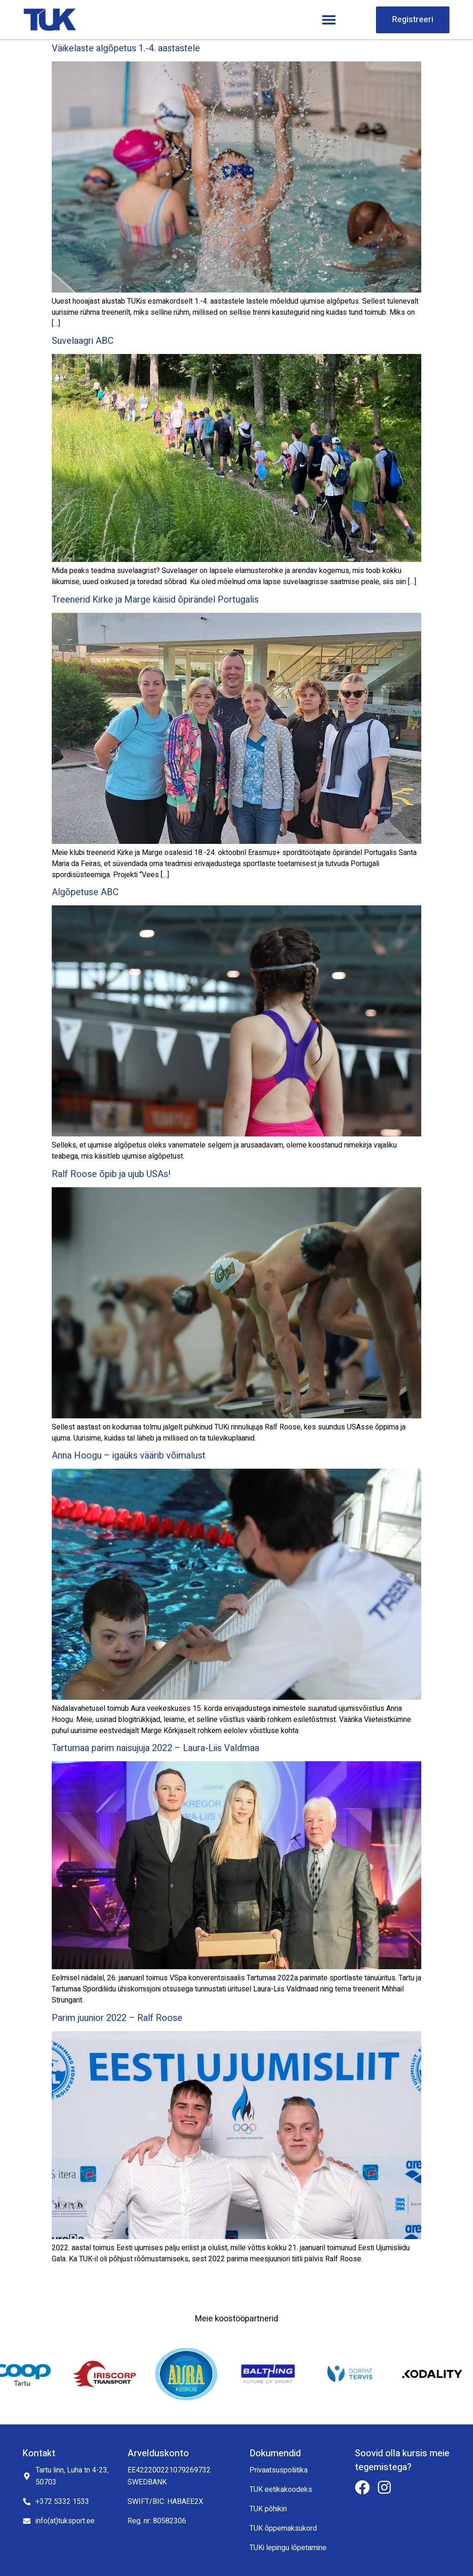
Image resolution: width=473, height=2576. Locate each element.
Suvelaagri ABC (83, 341)
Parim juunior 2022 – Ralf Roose (117, 2018)
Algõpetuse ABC (85, 892)
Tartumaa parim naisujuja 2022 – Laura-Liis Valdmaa (155, 1748)
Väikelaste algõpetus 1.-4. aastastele (126, 48)
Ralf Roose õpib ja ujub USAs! (111, 1174)
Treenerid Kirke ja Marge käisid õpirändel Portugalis (155, 599)
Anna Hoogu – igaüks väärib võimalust (129, 1455)
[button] (329, 20)
